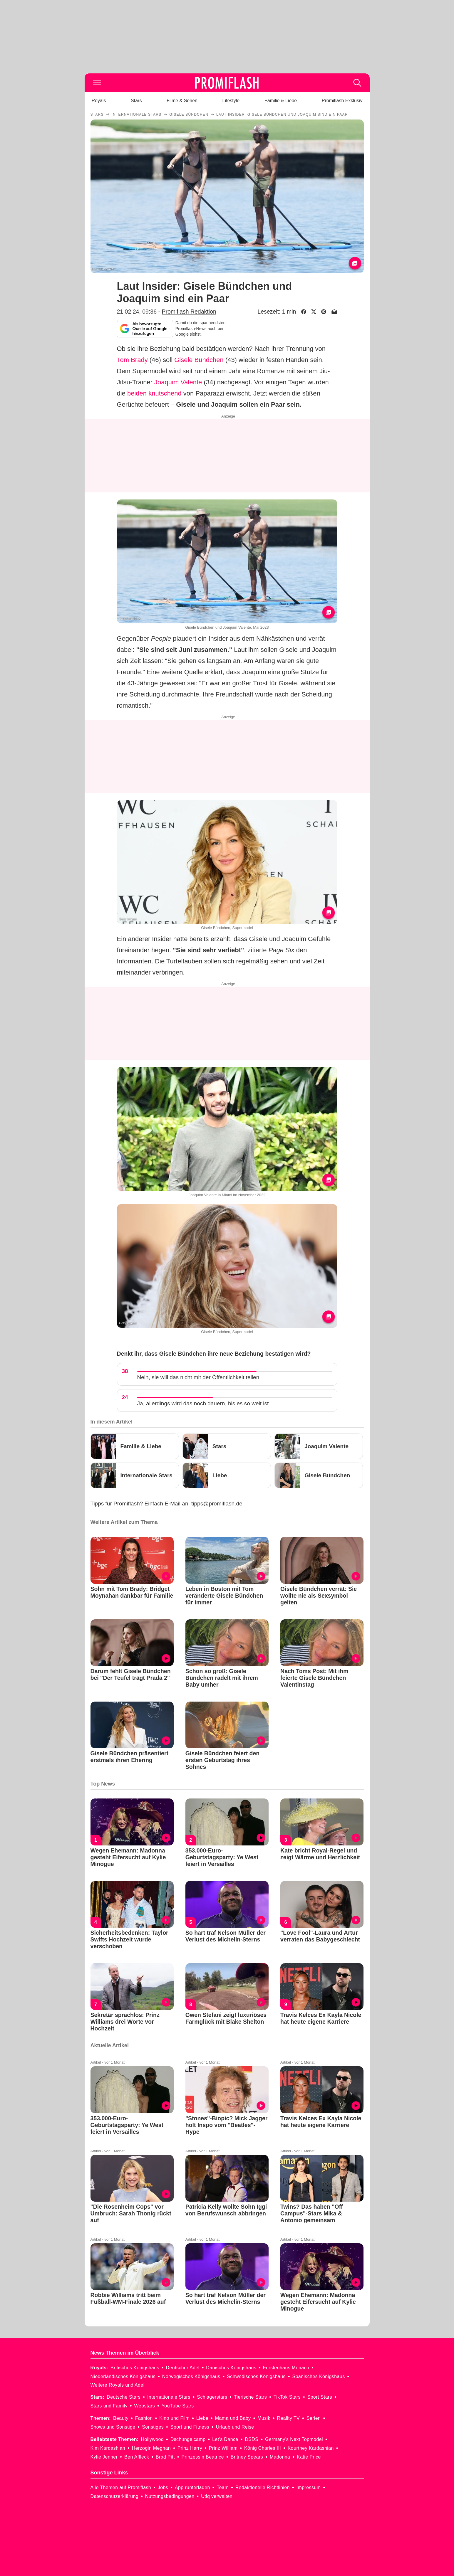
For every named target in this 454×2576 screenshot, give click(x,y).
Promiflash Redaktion (189, 311)
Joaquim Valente (178, 382)
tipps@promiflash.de (216, 1503)
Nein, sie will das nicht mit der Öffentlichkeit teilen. (199, 1377)
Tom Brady (132, 360)
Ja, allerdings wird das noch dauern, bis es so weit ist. (203, 1403)
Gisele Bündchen (199, 360)
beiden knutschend (154, 393)
